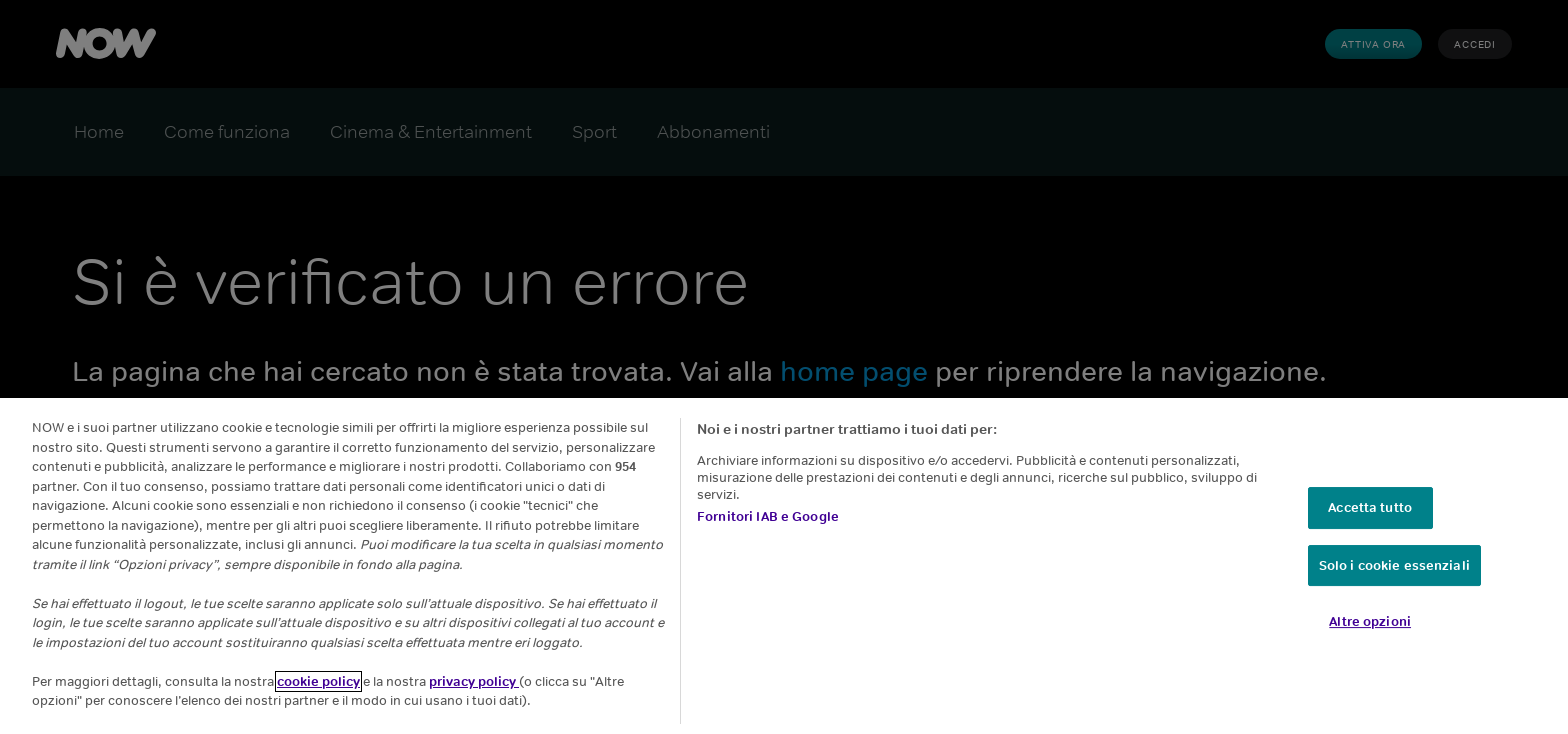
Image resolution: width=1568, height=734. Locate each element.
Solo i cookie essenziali (1394, 565)
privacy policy (474, 681)
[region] (784, 566)
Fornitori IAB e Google (768, 516)
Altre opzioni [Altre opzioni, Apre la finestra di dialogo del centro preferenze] (1370, 621)
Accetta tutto (1370, 507)
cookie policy (318, 681)
